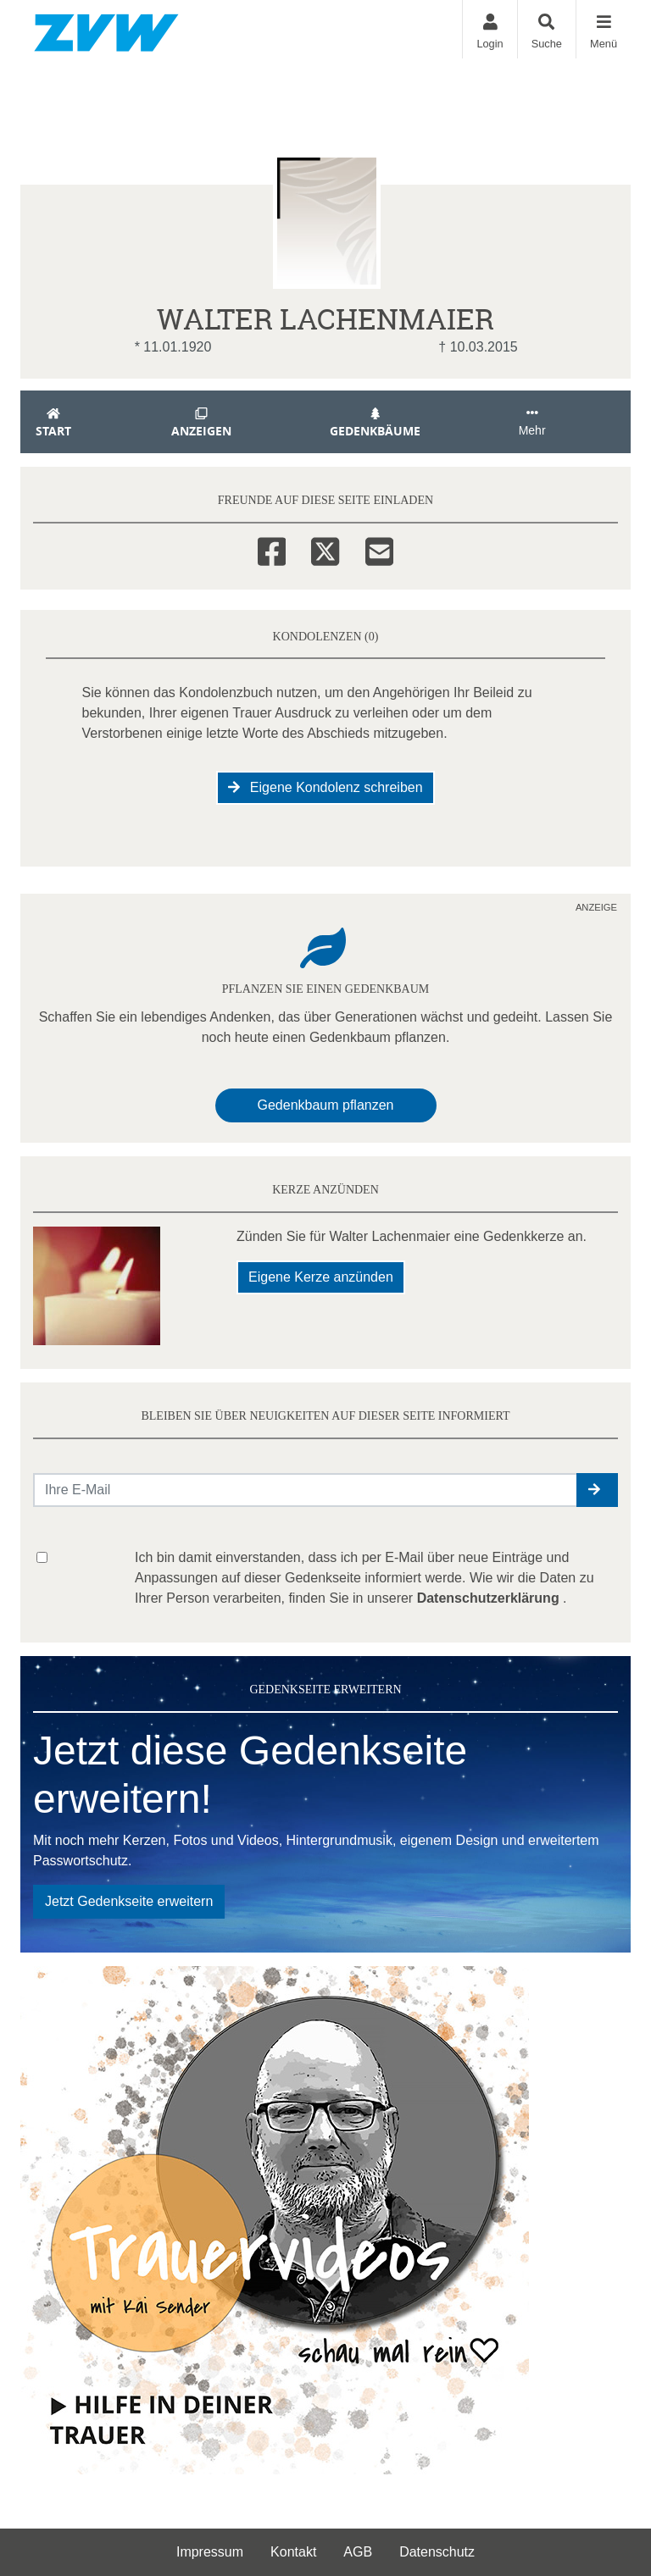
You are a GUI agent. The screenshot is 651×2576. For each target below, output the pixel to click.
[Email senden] (305, 1490)
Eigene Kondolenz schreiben (325, 787)
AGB (357, 2552)
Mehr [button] (532, 422)
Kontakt (293, 2552)
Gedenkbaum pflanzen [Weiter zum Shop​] (326, 1105)
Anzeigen (201, 423)
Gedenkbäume (375, 423)
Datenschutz (437, 2552)
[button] (597, 1490)
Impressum (209, 2552)
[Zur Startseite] (106, 29)
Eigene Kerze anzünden (320, 1277)
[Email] (379, 549)
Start (53, 423)
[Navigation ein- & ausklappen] (603, 29)
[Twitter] (325, 549)
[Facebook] (272, 549)
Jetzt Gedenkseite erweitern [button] (129, 1901)
